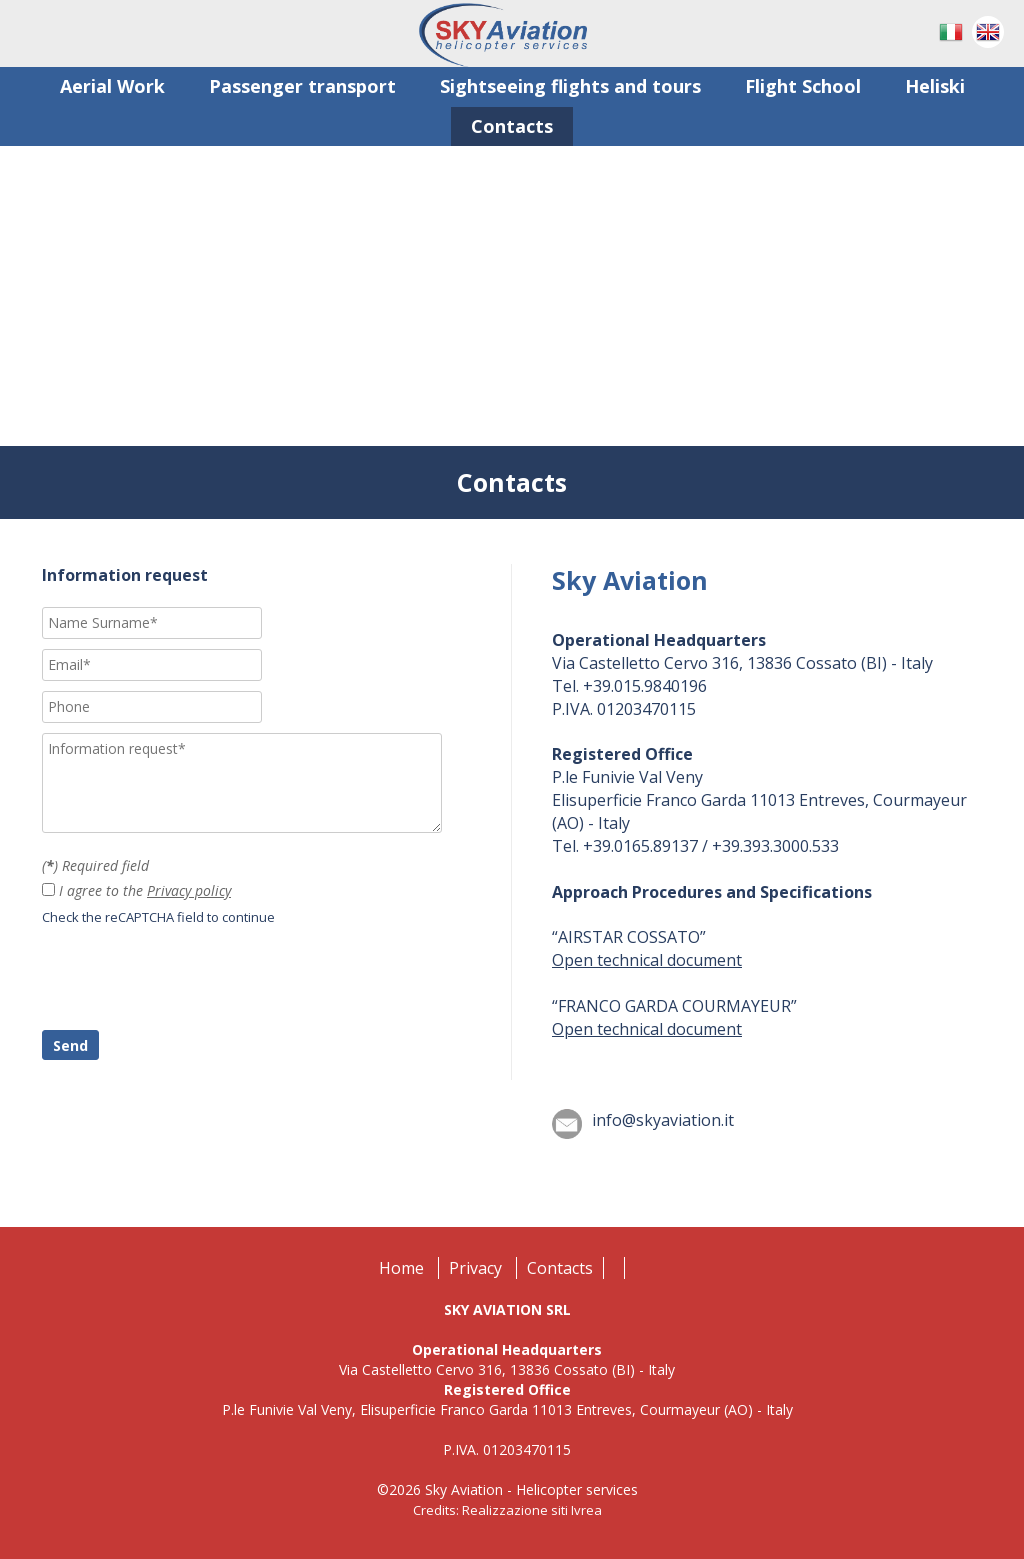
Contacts (560, 1268)
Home (401, 1268)
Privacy (475, 1268)
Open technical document (647, 960)
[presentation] (194, 981)
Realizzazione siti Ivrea (532, 1510)
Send (70, 1045)
